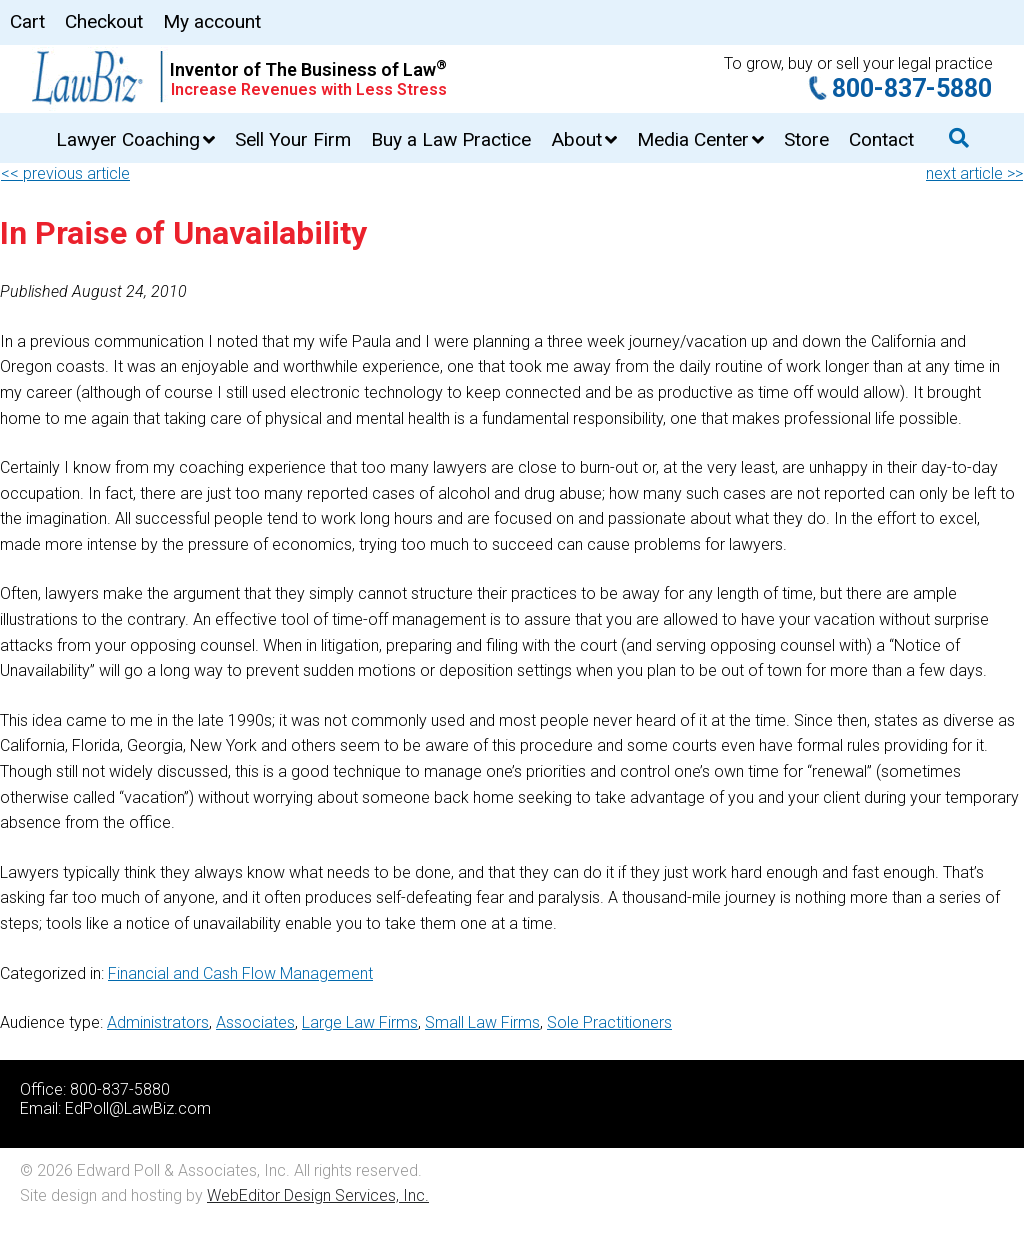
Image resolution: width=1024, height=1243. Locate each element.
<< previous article (65, 173)
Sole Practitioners (609, 1022)
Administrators (158, 1022)
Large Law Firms (360, 1022)
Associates (255, 1022)
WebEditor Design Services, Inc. (318, 1195)
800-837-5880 (912, 88)
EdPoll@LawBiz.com (138, 1108)
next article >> (974, 173)
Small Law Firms (482, 1022)
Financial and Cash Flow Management (240, 973)
